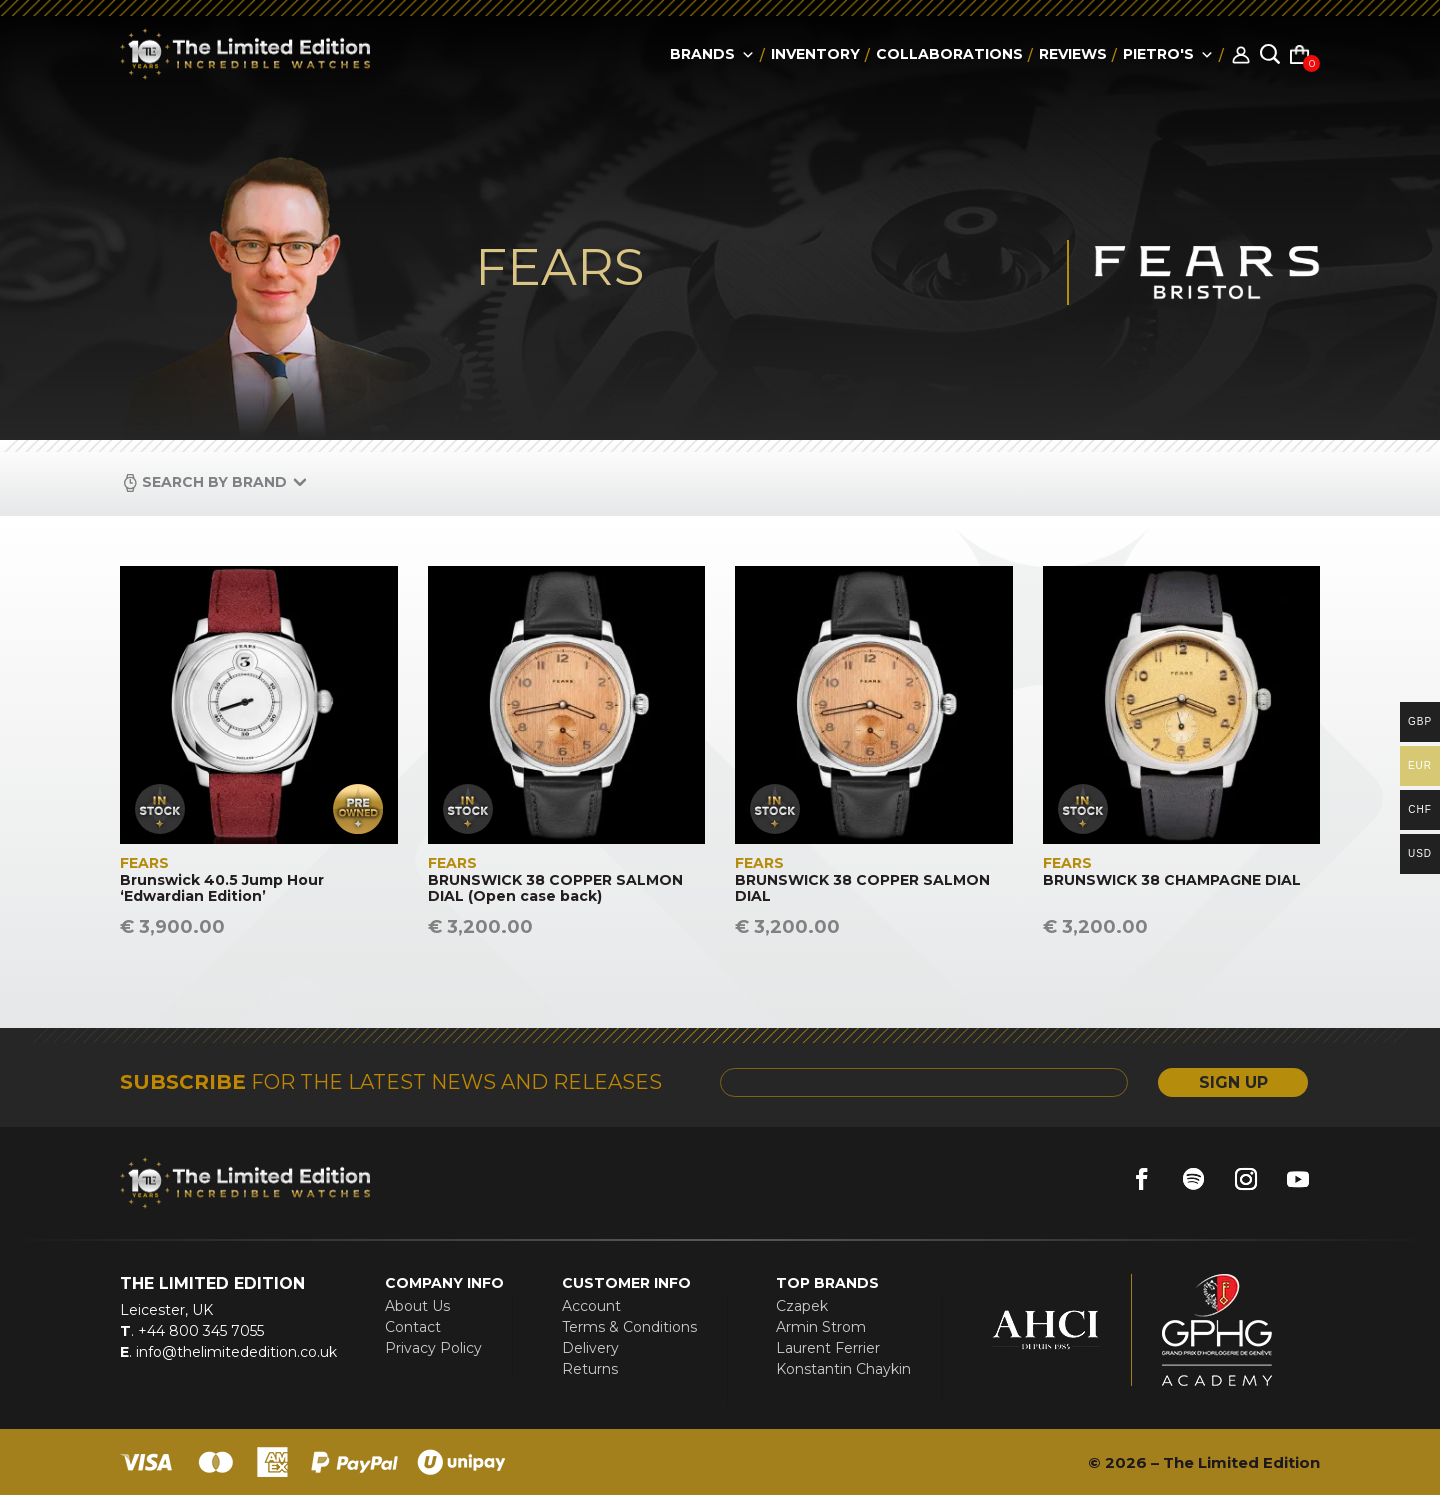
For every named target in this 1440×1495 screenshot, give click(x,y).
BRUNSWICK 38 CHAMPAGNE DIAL (1172, 880)
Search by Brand (214, 482)
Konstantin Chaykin (843, 1369)
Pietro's (1168, 54)
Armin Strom (821, 1327)
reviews (1073, 54)
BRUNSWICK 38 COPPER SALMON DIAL (862, 889)
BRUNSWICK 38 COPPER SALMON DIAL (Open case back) (555, 889)
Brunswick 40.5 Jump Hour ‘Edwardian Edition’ (222, 889)
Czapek (802, 1306)
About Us (417, 1306)
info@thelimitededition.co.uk (234, 1352)
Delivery (590, 1348)
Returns (590, 1369)
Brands (712, 54)
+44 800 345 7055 (199, 1331)
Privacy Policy (433, 1348)
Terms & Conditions (629, 1327)
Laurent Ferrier (828, 1348)
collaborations (949, 54)
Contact (413, 1327)
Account (591, 1306)
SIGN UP (1233, 1082)
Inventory (815, 54)
